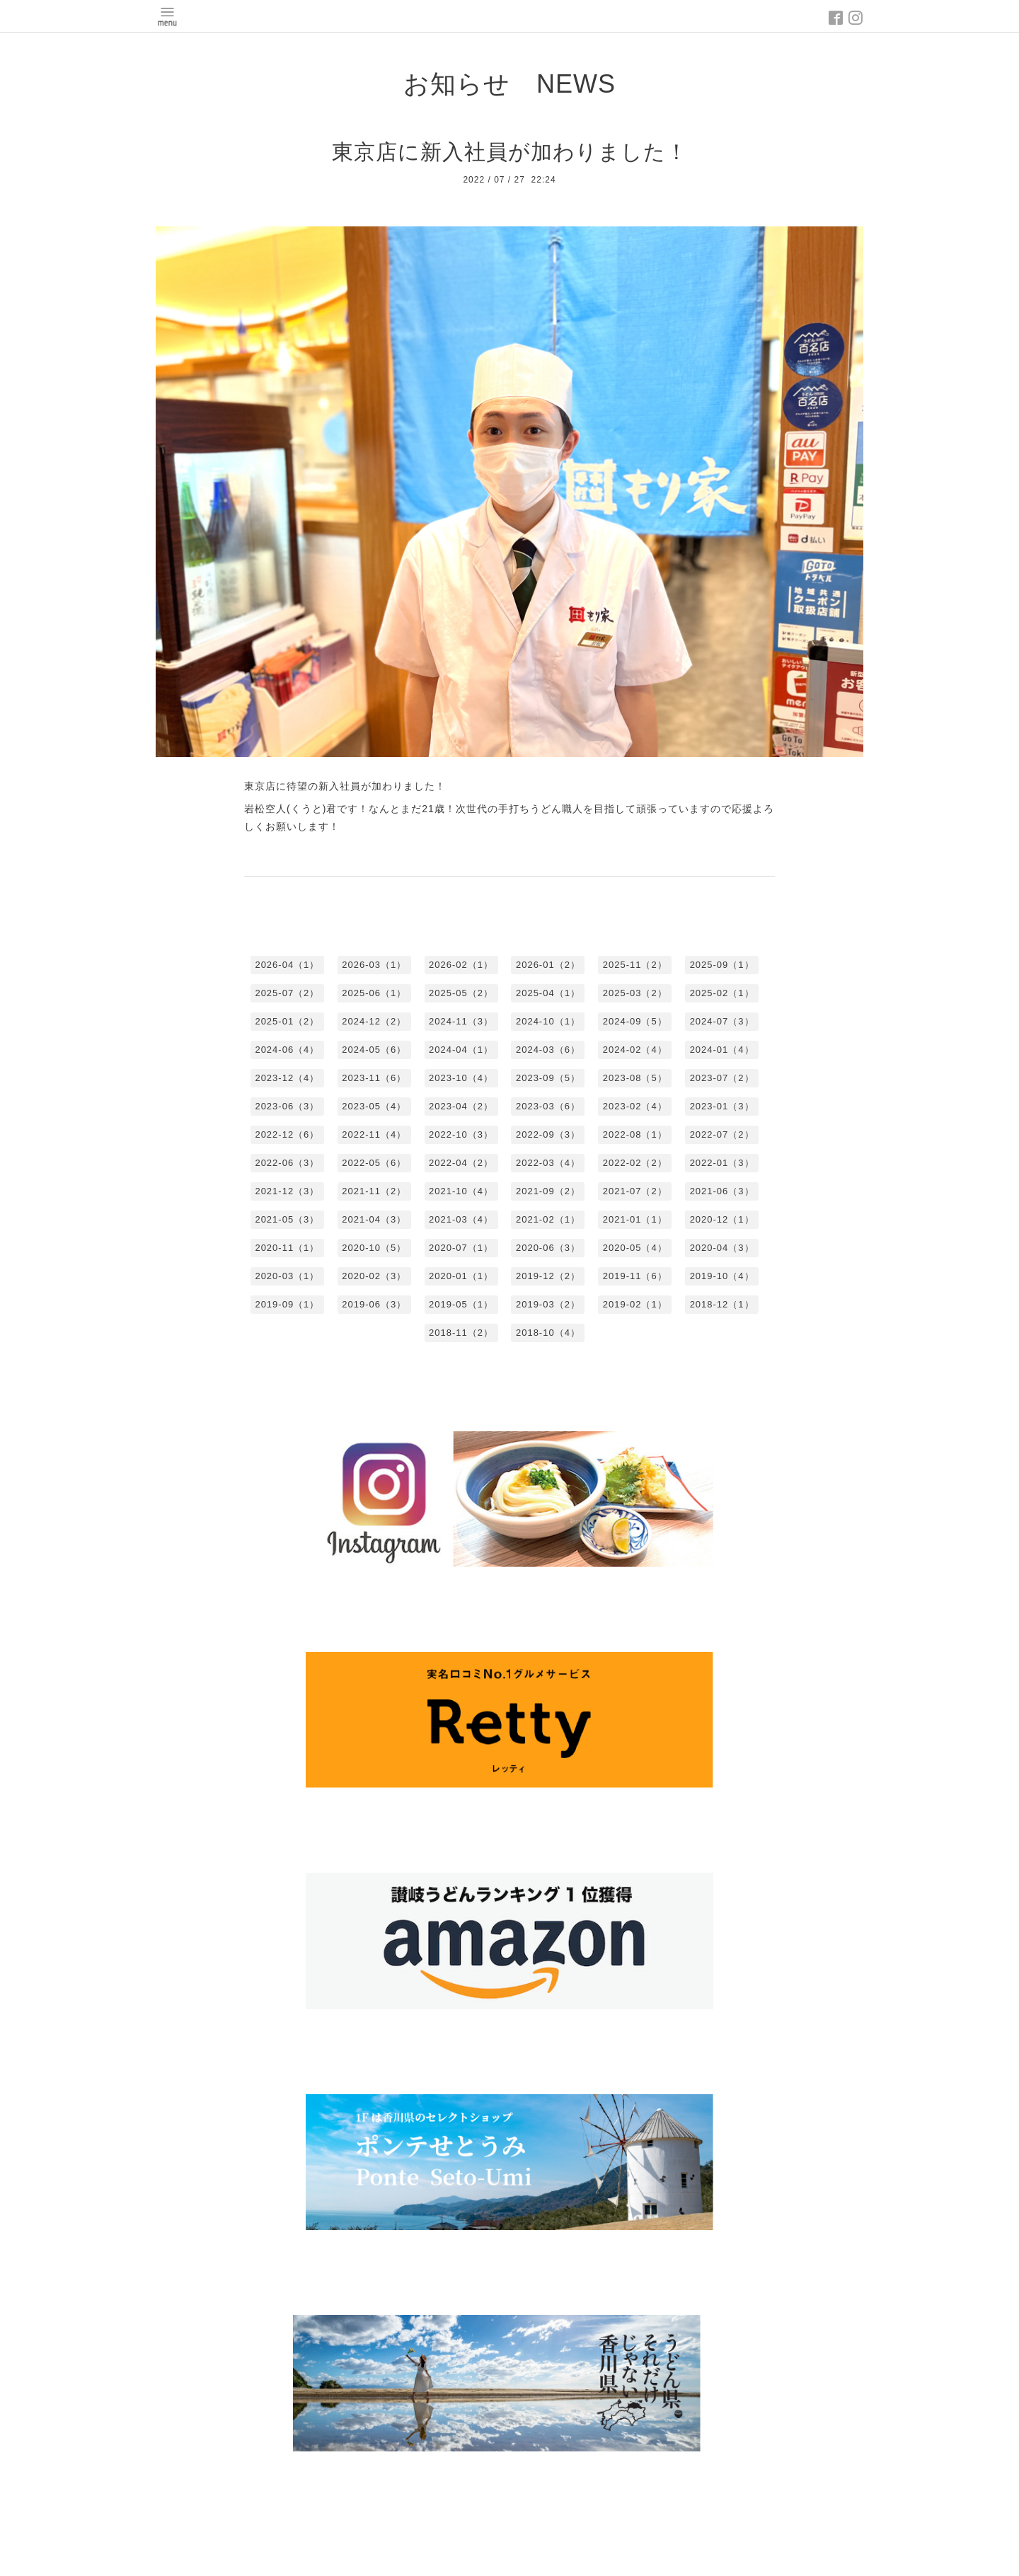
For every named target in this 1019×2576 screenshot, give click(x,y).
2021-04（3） (374, 1219)
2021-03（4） (461, 1219)
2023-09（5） (548, 1078)
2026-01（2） (548, 964)
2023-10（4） (461, 1078)
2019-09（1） (287, 1304)
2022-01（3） (722, 1162)
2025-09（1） (722, 964)
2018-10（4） (548, 1332)
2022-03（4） (548, 1162)
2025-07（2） (287, 993)
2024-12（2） (374, 1021)
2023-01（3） (722, 1106)
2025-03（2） (635, 993)
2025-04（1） (548, 993)
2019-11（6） (635, 1276)
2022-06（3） (287, 1162)
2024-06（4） (287, 1049)
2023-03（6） (548, 1106)
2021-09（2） (548, 1191)
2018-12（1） (722, 1304)
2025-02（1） (722, 993)
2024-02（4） (635, 1049)
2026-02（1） (461, 964)
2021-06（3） (722, 1191)
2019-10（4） (722, 1276)
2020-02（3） (374, 1276)
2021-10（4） (461, 1191)
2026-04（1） (287, 964)
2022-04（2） (461, 1162)
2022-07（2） (722, 1134)
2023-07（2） (722, 1078)
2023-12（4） (287, 1078)
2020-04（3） (722, 1247)
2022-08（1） (635, 1134)
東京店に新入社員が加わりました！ (510, 151)
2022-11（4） (374, 1134)
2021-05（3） (287, 1219)
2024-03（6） (548, 1049)
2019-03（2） (548, 1304)
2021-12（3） (287, 1191)
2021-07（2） (635, 1191)
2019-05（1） (461, 1304)
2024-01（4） (722, 1049)
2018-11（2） (461, 1332)
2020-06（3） (548, 1247)
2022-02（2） (635, 1162)
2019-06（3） (374, 1304)
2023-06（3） (287, 1106)
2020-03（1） (287, 1276)
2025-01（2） (287, 1021)
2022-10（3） (461, 1134)
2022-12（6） (287, 1134)
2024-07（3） (722, 1021)
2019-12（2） (548, 1276)
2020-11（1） (287, 1247)
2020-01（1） (461, 1276)
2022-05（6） (374, 1162)
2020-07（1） (461, 1247)
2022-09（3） (548, 1134)
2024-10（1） (548, 1021)
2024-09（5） (635, 1021)
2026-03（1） (374, 964)
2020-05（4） (635, 1247)
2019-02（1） (635, 1304)
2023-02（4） (635, 1106)
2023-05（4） (374, 1106)
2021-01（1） (635, 1219)
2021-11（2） (374, 1191)
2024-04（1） (461, 1049)
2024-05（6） (374, 1049)
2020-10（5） (374, 1247)
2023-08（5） (635, 1078)
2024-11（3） (461, 1021)
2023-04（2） (461, 1106)
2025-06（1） (374, 993)
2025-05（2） (461, 993)
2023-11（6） (374, 1078)
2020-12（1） (722, 1219)
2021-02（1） (548, 1219)
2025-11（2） (635, 964)
